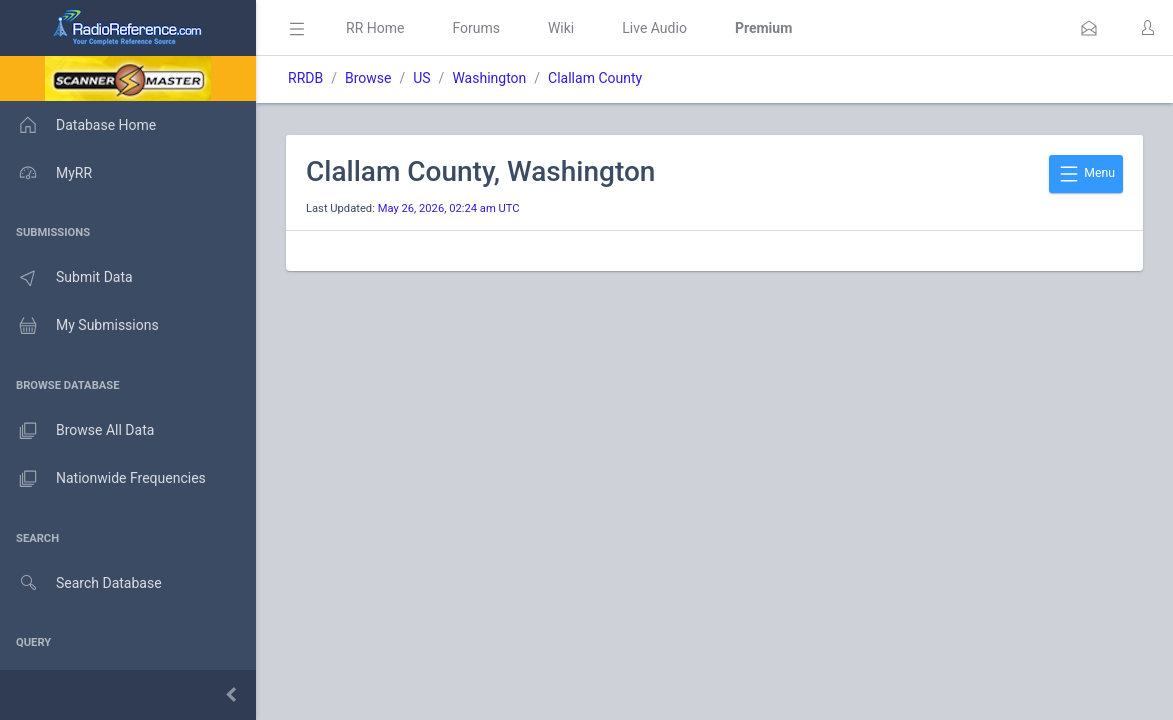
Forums (476, 28)
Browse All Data (77, 431)
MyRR (46, 173)
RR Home (375, 28)
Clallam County (595, 78)
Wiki (561, 28)
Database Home (78, 125)
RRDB (305, 78)
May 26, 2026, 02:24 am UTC (449, 208)
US (421, 78)
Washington (489, 78)
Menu (1086, 174)
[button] (1089, 28)
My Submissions (79, 326)
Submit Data (66, 278)
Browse (368, 78)
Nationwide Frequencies (103, 479)
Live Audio (654, 28)
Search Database (81, 583)
